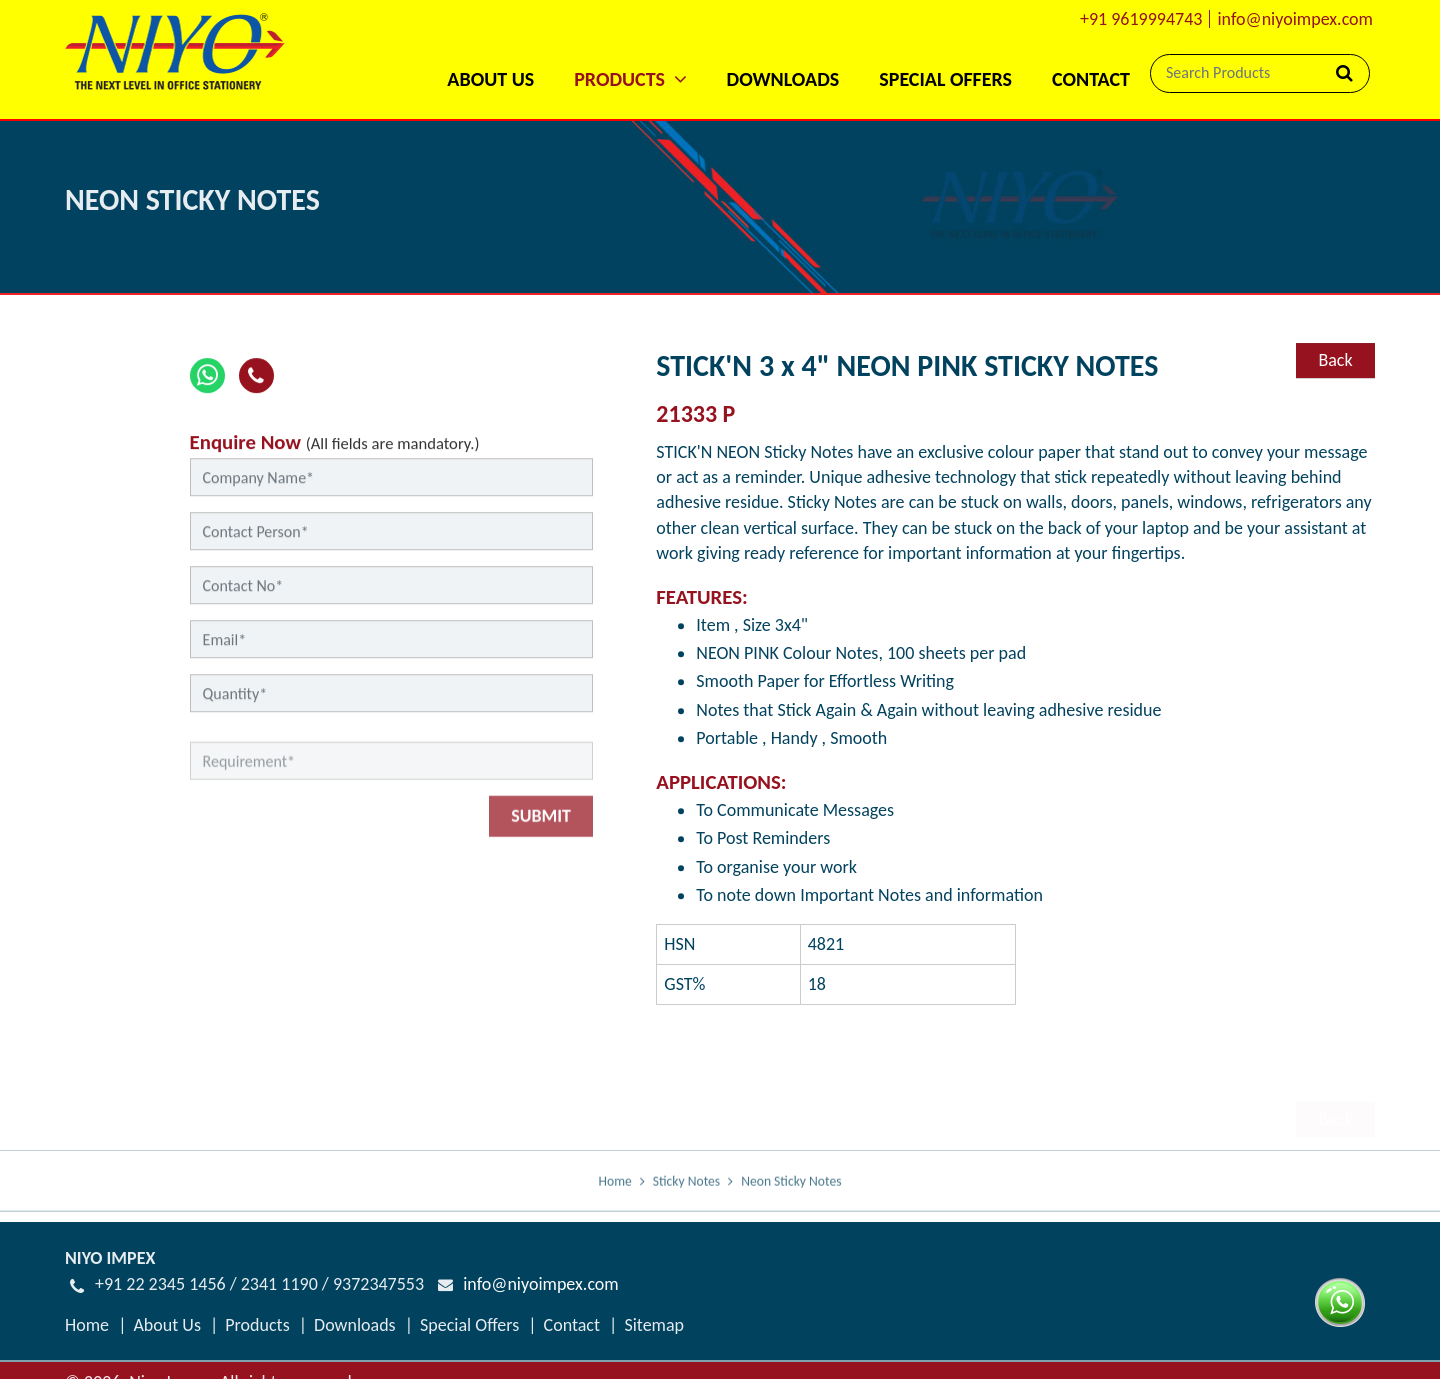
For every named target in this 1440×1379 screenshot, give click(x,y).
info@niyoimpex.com (1295, 19)
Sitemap (654, 1325)
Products (257, 1325)
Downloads (783, 79)
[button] (630, 52)
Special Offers (945, 79)
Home (615, 1197)
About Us (490, 79)
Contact (1091, 79)
